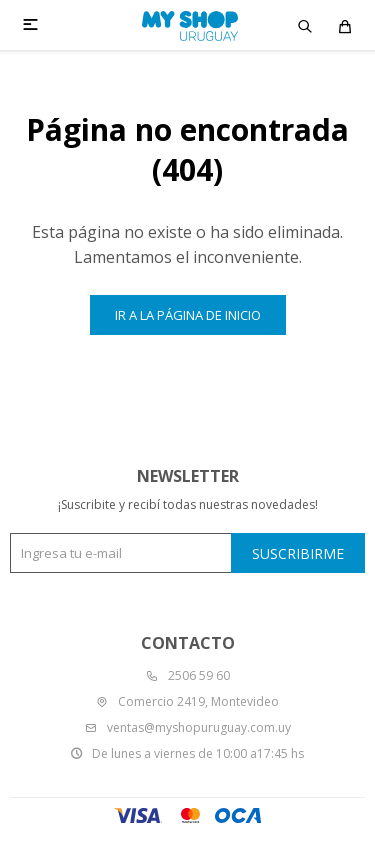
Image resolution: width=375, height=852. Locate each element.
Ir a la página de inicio (188, 315)
